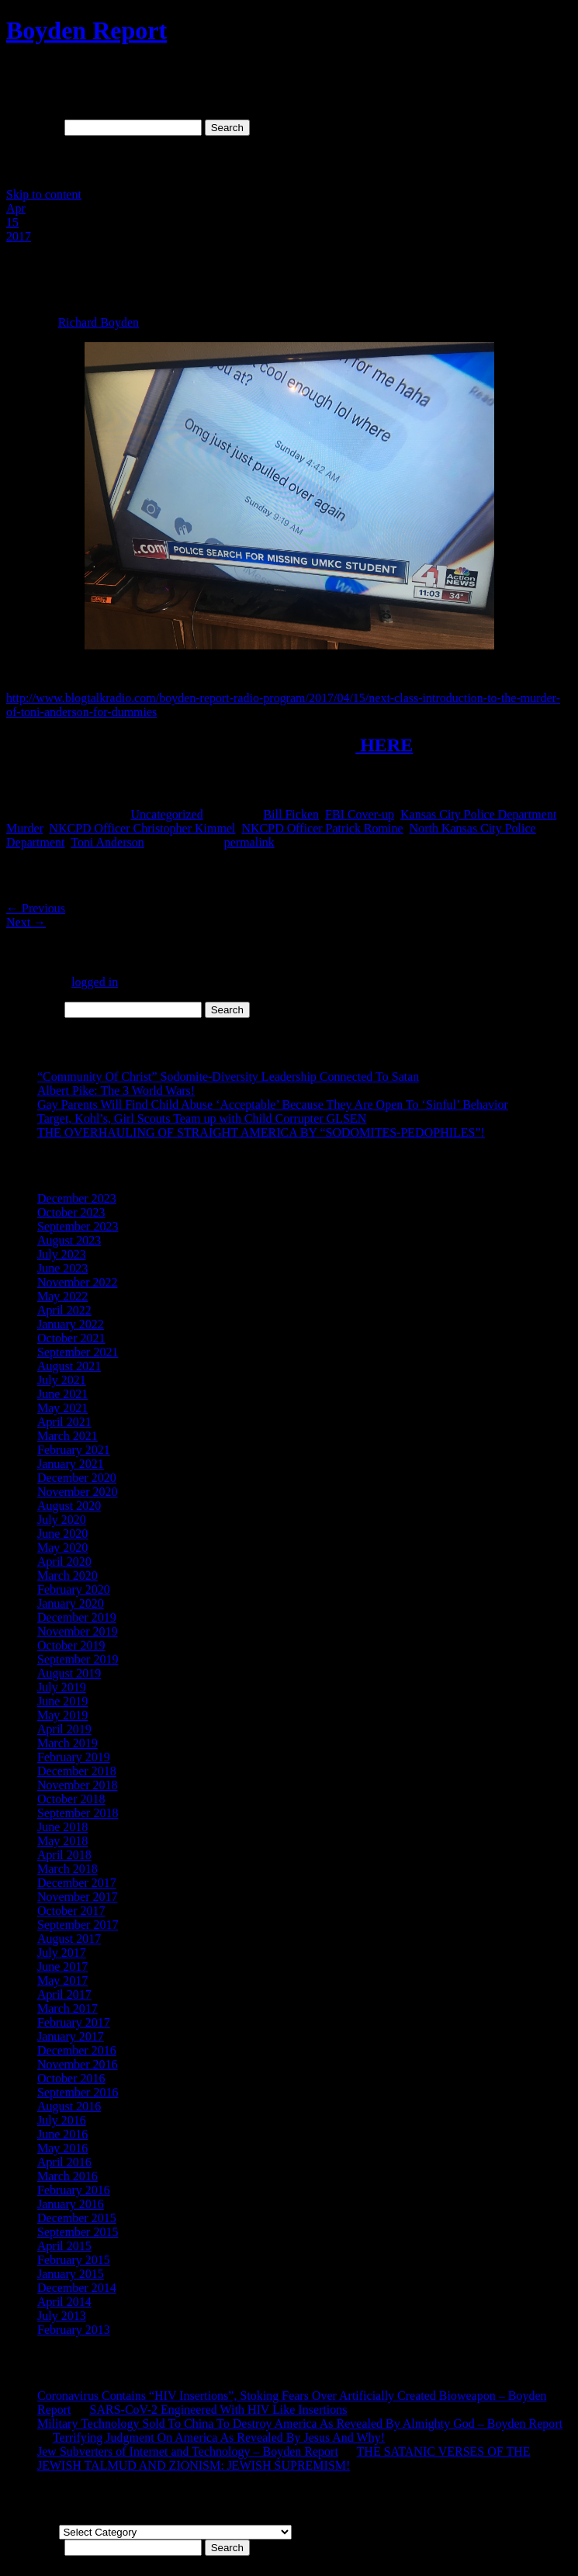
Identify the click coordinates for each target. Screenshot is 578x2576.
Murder (24, 828)
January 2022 (70, 1324)
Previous (35, 908)
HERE (384, 745)
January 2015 (70, 2273)
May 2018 (62, 1840)
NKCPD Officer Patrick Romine (322, 828)
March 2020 (67, 1575)
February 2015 (73, 2259)
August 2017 (69, 1938)
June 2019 (62, 1701)
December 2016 (76, 2050)
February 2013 (73, 2329)
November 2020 (77, 1491)
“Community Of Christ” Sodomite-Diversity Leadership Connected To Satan (228, 1076)
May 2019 (62, 1715)
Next (26, 922)
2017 (18, 236)
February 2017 (73, 2022)
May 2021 (62, 1407)
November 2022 (77, 1282)
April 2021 (64, 1421)
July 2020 (61, 1519)
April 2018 (64, 1854)
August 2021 (69, 1366)
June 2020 (62, 1533)
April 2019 (64, 1729)
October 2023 (71, 1212)
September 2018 (77, 1812)
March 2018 (67, 1868)
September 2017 (77, 1924)
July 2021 (61, 1380)
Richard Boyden (98, 322)
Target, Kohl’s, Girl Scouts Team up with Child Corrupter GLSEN (201, 1118)
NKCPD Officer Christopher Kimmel (142, 828)
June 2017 (62, 1966)
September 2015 (77, 2231)
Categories (32, 2531)
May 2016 (62, 2148)
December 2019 (76, 1617)
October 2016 (71, 2078)
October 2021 (71, 1338)
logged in (94, 982)
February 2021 (73, 1449)
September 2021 (77, 1352)
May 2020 (62, 1547)
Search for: (33, 126)
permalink (249, 842)
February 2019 (73, 1757)
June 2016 (62, 2134)
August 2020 (69, 1505)
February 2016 (73, 2190)
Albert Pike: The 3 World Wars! (116, 1090)
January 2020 (70, 1603)
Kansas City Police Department (478, 814)
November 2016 (77, 2064)
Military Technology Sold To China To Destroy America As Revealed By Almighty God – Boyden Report (299, 2423)
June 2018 (62, 1826)
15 (12, 222)
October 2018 (71, 1799)
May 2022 (62, 1296)
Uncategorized (166, 814)
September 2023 (77, 1226)
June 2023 (62, 1268)
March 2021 (67, 1435)
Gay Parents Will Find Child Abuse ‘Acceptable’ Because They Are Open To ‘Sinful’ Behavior (272, 1104)
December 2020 (76, 1477)
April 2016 (64, 2162)
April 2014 (64, 2301)
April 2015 (64, 2245)
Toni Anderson (107, 842)
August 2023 (69, 1240)
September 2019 (77, 1659)
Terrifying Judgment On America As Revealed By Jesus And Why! (219, 2437)
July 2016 (61, 2120)
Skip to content (43, 194)
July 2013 (61, 2315)
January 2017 (70, 2036)
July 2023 (61, 1254)
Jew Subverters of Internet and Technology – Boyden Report (187, 2451)
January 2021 (70, 1463)
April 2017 (64, 1994)
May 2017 (62, 1980)
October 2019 (71, 1645)
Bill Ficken (291, 814)
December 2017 (76, 1882)
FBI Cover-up (359, 814)
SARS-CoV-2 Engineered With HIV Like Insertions (219, 2409)
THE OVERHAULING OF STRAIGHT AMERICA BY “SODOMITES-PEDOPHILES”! (261, 1132)
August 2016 (69, 2106)
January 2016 (70, 2204)
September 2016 (77, 2092)
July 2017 (61, 1952)
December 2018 (76, 1771)
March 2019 (67, 1743)
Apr (16, 208)
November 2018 (77, 1785)
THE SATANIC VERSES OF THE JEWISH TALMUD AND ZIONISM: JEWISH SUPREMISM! (283, 2458)
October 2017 (71, 1910)
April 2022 (64, 1310)
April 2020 (64, 1561)
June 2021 (62, 1394)
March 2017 (67, 2008)
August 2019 (69, 1673)
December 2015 (76, 2218)
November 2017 (77, 1896)
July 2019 (61, 1687)
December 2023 (76, 1198)
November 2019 (77, 1631)
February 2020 (73, 1589)
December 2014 (76, 2287)
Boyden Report (86, 30)
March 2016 (67, 2176)
